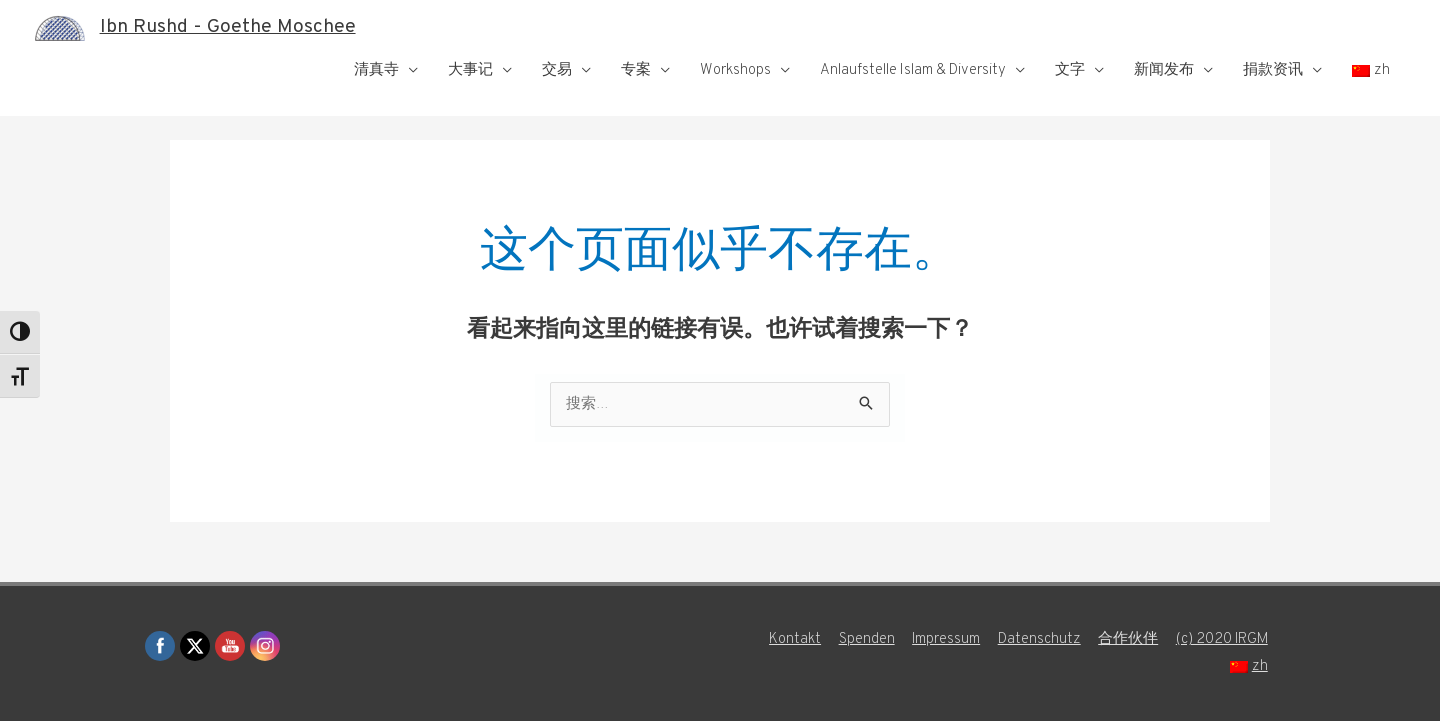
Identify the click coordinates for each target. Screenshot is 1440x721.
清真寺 (376, 70)
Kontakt (792, 639)
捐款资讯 (1273, 70)
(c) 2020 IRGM (1223, 639)
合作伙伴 (1128, 639)
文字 (1070, 70)
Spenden (864, 639)
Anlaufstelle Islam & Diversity (913, 70)
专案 (636, 70)
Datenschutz (1038, 639)
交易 (557, 70)
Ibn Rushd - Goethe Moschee (231, 28)
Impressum (944, 639)
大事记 (470, 70)
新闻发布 (1164, 70)
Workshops (735, 70)
